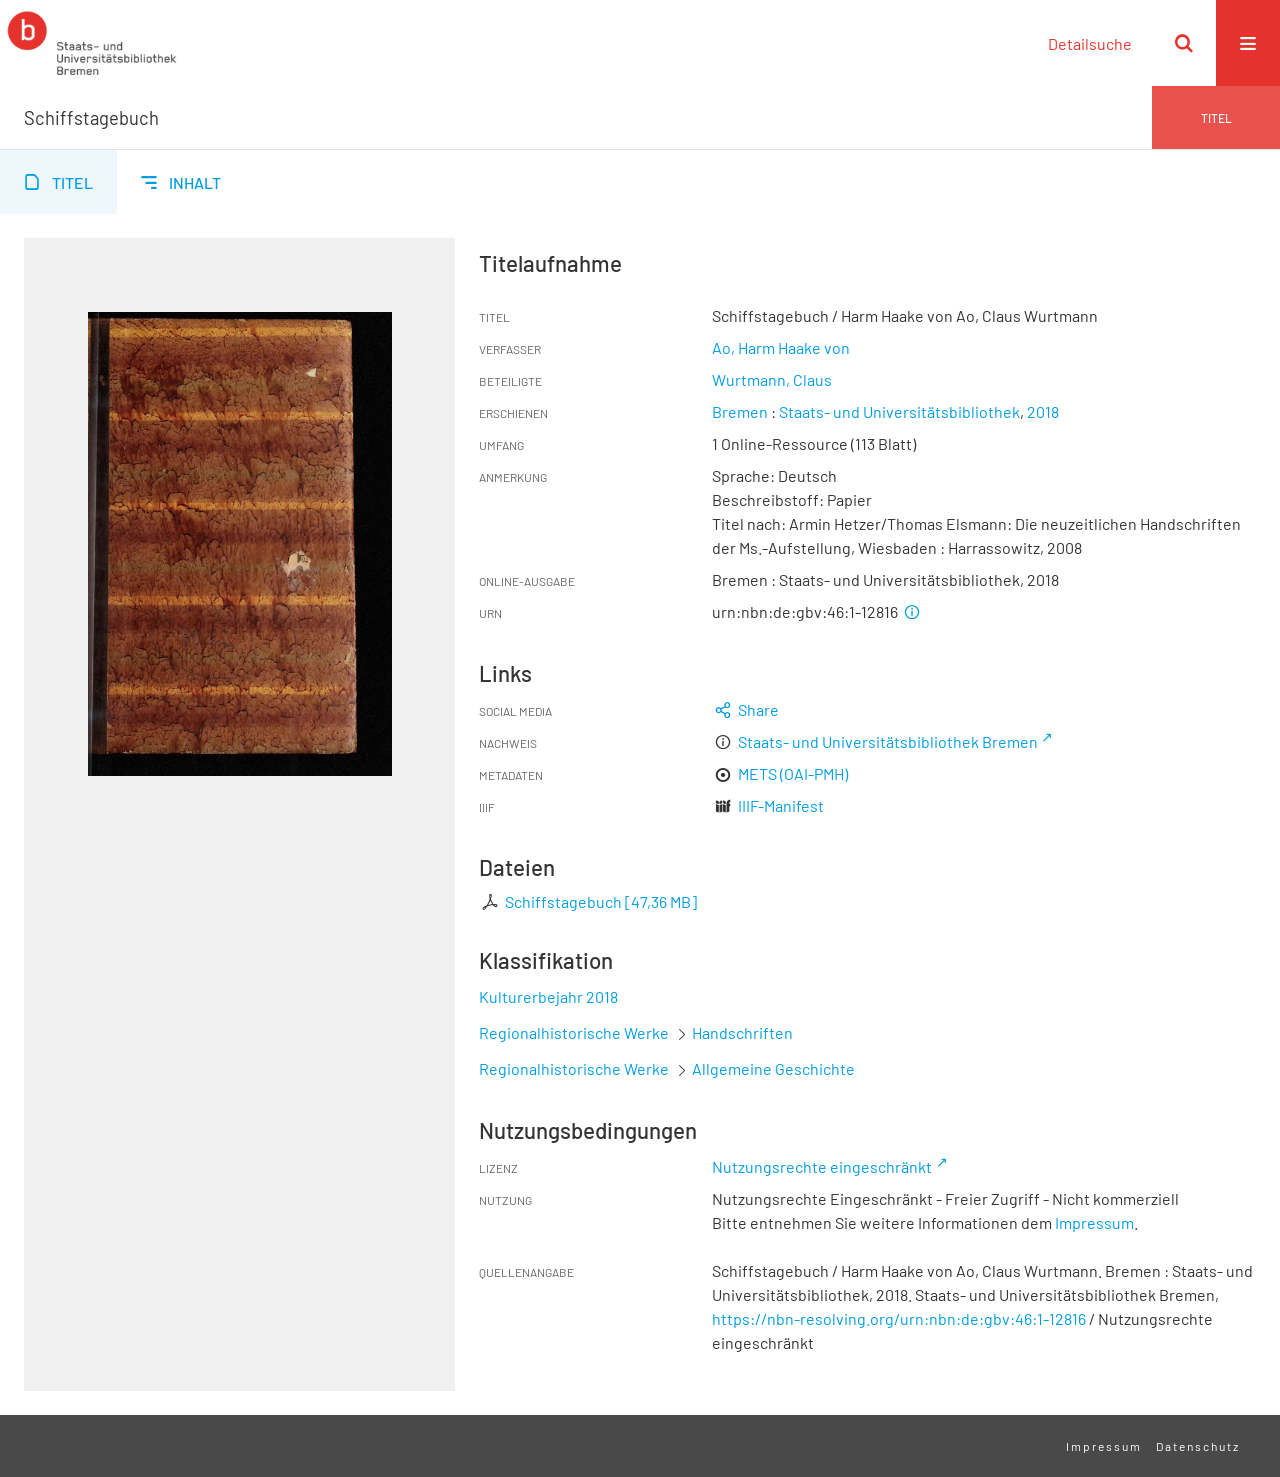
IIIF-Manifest (781, 805)
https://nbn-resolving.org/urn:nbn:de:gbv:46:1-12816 (899, 1318)
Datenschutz (1198, 1446)
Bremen (740, 411)
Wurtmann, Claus (772, 379)
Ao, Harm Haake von (781, 347)
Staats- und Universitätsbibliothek (899, 411)
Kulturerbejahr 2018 (548, 996)
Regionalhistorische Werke (575, 1032)
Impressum (1094, 1222)
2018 (1043, 411)
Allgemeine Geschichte (773, 1068)
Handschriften (742, 1032)
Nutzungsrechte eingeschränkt (822, 1166)
